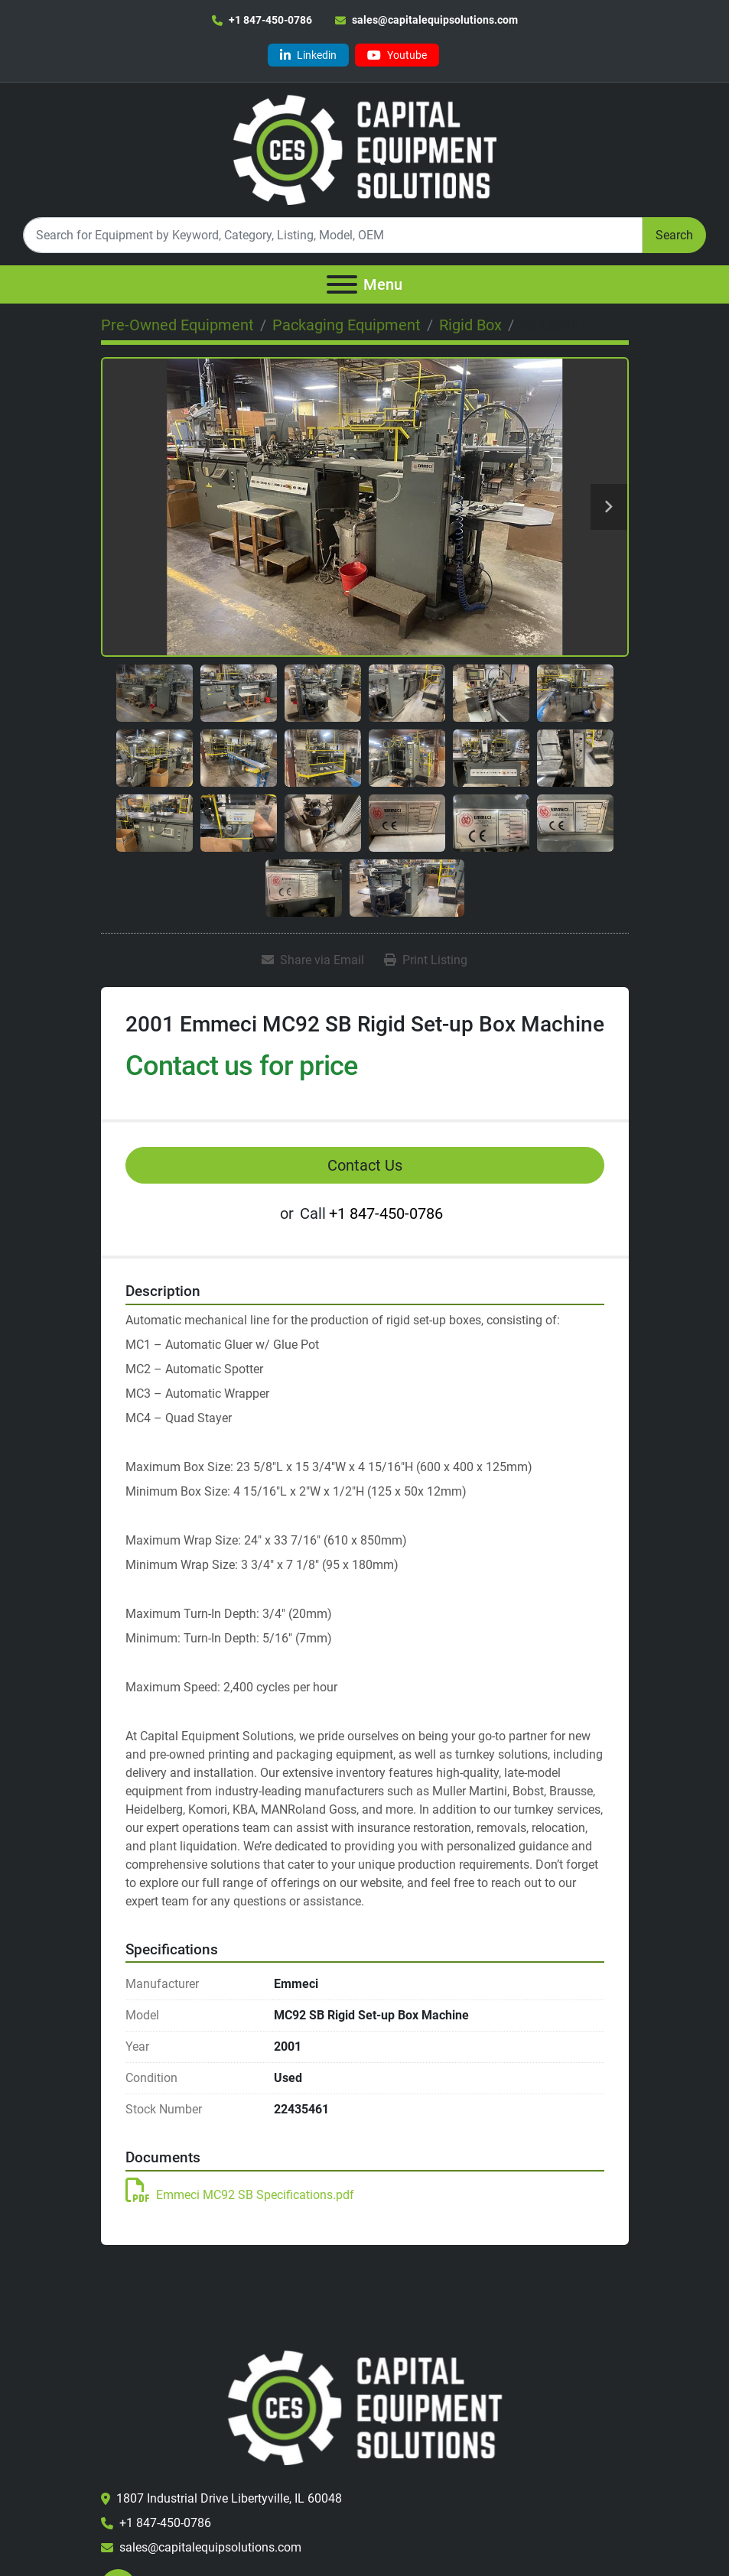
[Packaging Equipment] (346, 325)
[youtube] (397, 55)
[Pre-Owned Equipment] (177, 325)
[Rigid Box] (470, 325)
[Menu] (342, 284)
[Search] (333, 235)
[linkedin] (308, 55)
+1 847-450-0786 (270, 20)
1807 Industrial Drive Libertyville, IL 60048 (229, 2498)
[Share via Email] (313, 960)
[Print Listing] (425, 960)
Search (674, 235)
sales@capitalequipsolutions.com (435, 20)
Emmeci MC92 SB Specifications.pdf (239, 2195)
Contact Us (364, 1165)
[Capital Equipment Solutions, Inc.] (364, 2406)
